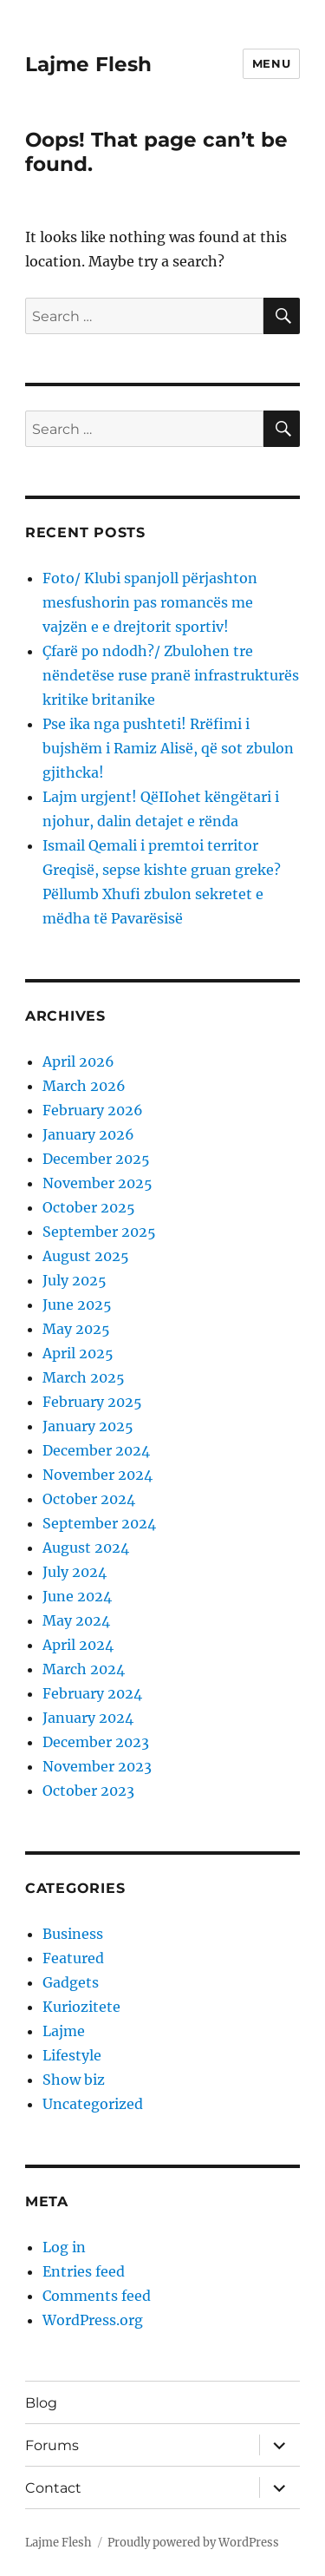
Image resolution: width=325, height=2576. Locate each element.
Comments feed (96, 2295)
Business (72, 1933)
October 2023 (88, 1790)
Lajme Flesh (88, 64)
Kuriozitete (81, 2006)
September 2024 (99, 1523)
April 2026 (78, 1061)
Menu (271, 63)
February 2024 (92, 1693)
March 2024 (83, 1669)
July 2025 (74, 1280)
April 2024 (78, 1644)
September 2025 (99, 1231)
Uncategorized (92, 2104)
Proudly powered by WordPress (193, 2542)
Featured (73, 1958)
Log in (64, 2247)
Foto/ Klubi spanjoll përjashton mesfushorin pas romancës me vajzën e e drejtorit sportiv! (149, 602)
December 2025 (96, 1158)
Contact (53, 2488)
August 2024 (85, 1547)
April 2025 (78, 1353)
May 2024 (76, 1620)
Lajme (63, 2031)
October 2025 (88, 1207)
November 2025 (97, 1183)
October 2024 (88, 1499)
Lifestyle (71, 2055)
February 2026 (92, 1110)
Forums (52, 2445)
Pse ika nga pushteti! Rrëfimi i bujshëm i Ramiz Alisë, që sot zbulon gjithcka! (168, 748)
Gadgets (70, 1982)
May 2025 (76, 1328)
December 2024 (96, 1450)
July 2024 (74, 1571)
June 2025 (77, 1304)
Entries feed (83, 2271)
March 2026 (84, 1085)
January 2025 (87, 1426)
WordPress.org (92, 2320)
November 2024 (97, 1474)
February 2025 (92, 1401)
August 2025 (85, 1256)
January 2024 (87, 1717)
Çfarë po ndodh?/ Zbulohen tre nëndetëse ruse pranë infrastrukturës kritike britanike (170, 675)
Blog (41, 2403)
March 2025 (83, 1377)
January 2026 (88, 1134)
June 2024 (77, 1596)
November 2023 (97, 1766)
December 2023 (95, 1742)
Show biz (73, 2079)
